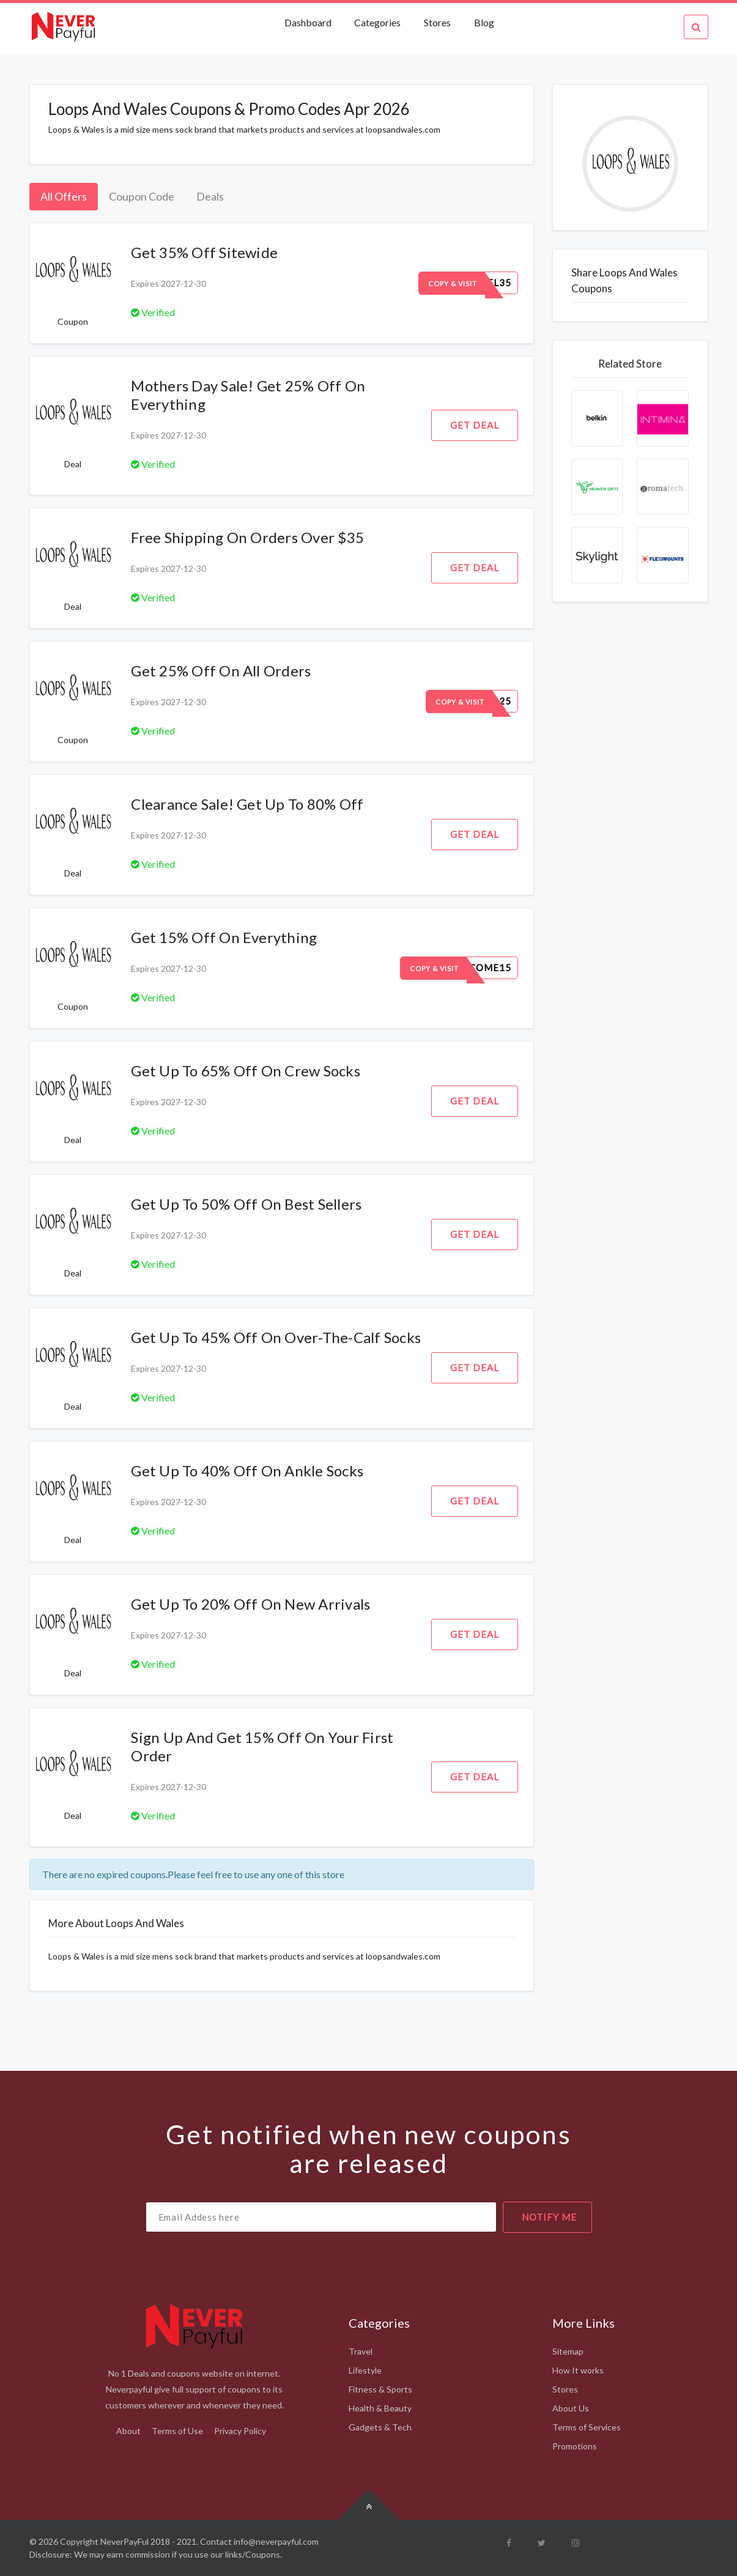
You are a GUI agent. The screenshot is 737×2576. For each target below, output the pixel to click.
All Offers (63, 196)
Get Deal (474, 425)
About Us (570, 2408)
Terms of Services (586, 2427)
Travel (360, 2351)
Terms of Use (177, 2431)
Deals (210, 196)
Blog (484, 22)
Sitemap (567, 2351)
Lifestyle (365, 2370)
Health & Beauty (380, 2408)
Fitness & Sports (380, 2389)
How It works (578, 2370)
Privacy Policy (240, 2431)
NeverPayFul (124, 2541)
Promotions (574, 2446)
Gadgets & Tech (380, 2427)
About (128, 2431)
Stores (437, 22)
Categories (377, 22)
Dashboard (308, 22)
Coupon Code (141, 196)
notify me (549, 2217)
